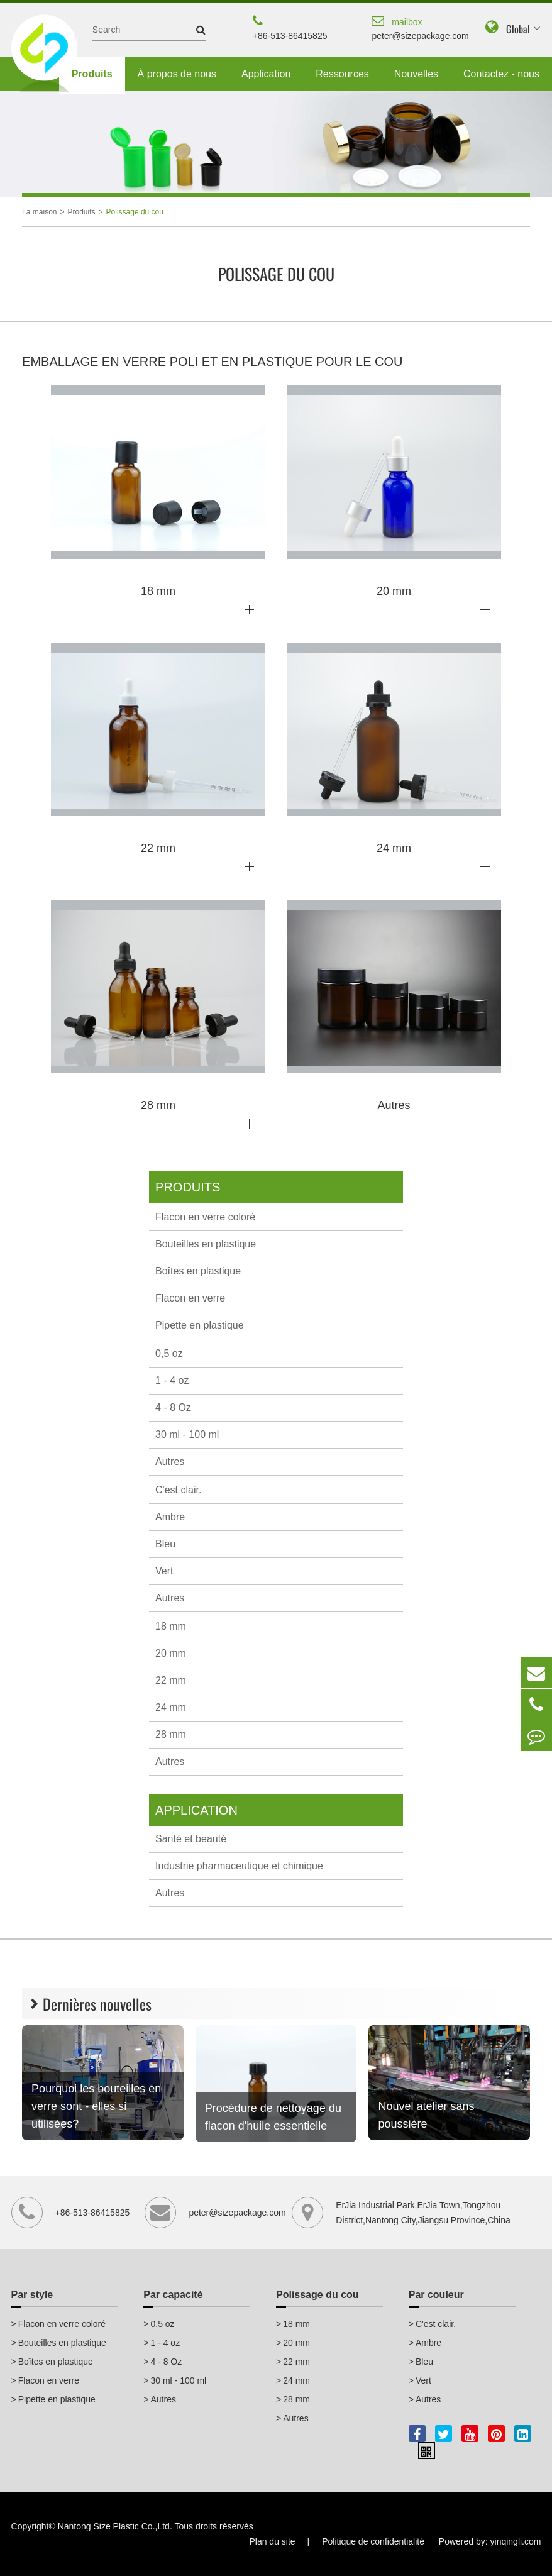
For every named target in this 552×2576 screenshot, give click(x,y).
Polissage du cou (134, 211)
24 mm (170, 1707)
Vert (164, 1571)
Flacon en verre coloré (205, 1217)
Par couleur (436, 2294)
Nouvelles (416, 74)
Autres (169, 1461)
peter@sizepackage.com (420, 27)
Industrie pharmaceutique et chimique (239, 1865)
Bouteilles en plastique (205, 1244)
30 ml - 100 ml (187, 1434)
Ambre (170, 1517)
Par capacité (172, 2294)
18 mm (170, 1626)
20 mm (170, 1653)
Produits (92, 74)
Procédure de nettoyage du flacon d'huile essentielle (273, 2117)
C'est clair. (178, 1489)
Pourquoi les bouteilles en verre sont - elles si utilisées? (96, 2106)
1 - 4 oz (172, 1380)
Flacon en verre (190, 1298)
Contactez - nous (501, 74)
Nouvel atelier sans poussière (426, 2115)
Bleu (165, 1544)
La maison (39, 211)
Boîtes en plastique (198, 1271)
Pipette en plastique (199, 1325)
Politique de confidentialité (373, 2541)
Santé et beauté (190, 1838)
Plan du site (272, 2541)
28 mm (170, 1734)
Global (518, 28)
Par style (32, 2294)
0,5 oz (169, 1353)
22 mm (170, 1680)
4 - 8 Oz (173, 1407)
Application (265, 74)
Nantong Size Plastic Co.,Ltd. (115, 2526)
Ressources (342, 74)
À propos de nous (177, 74)
